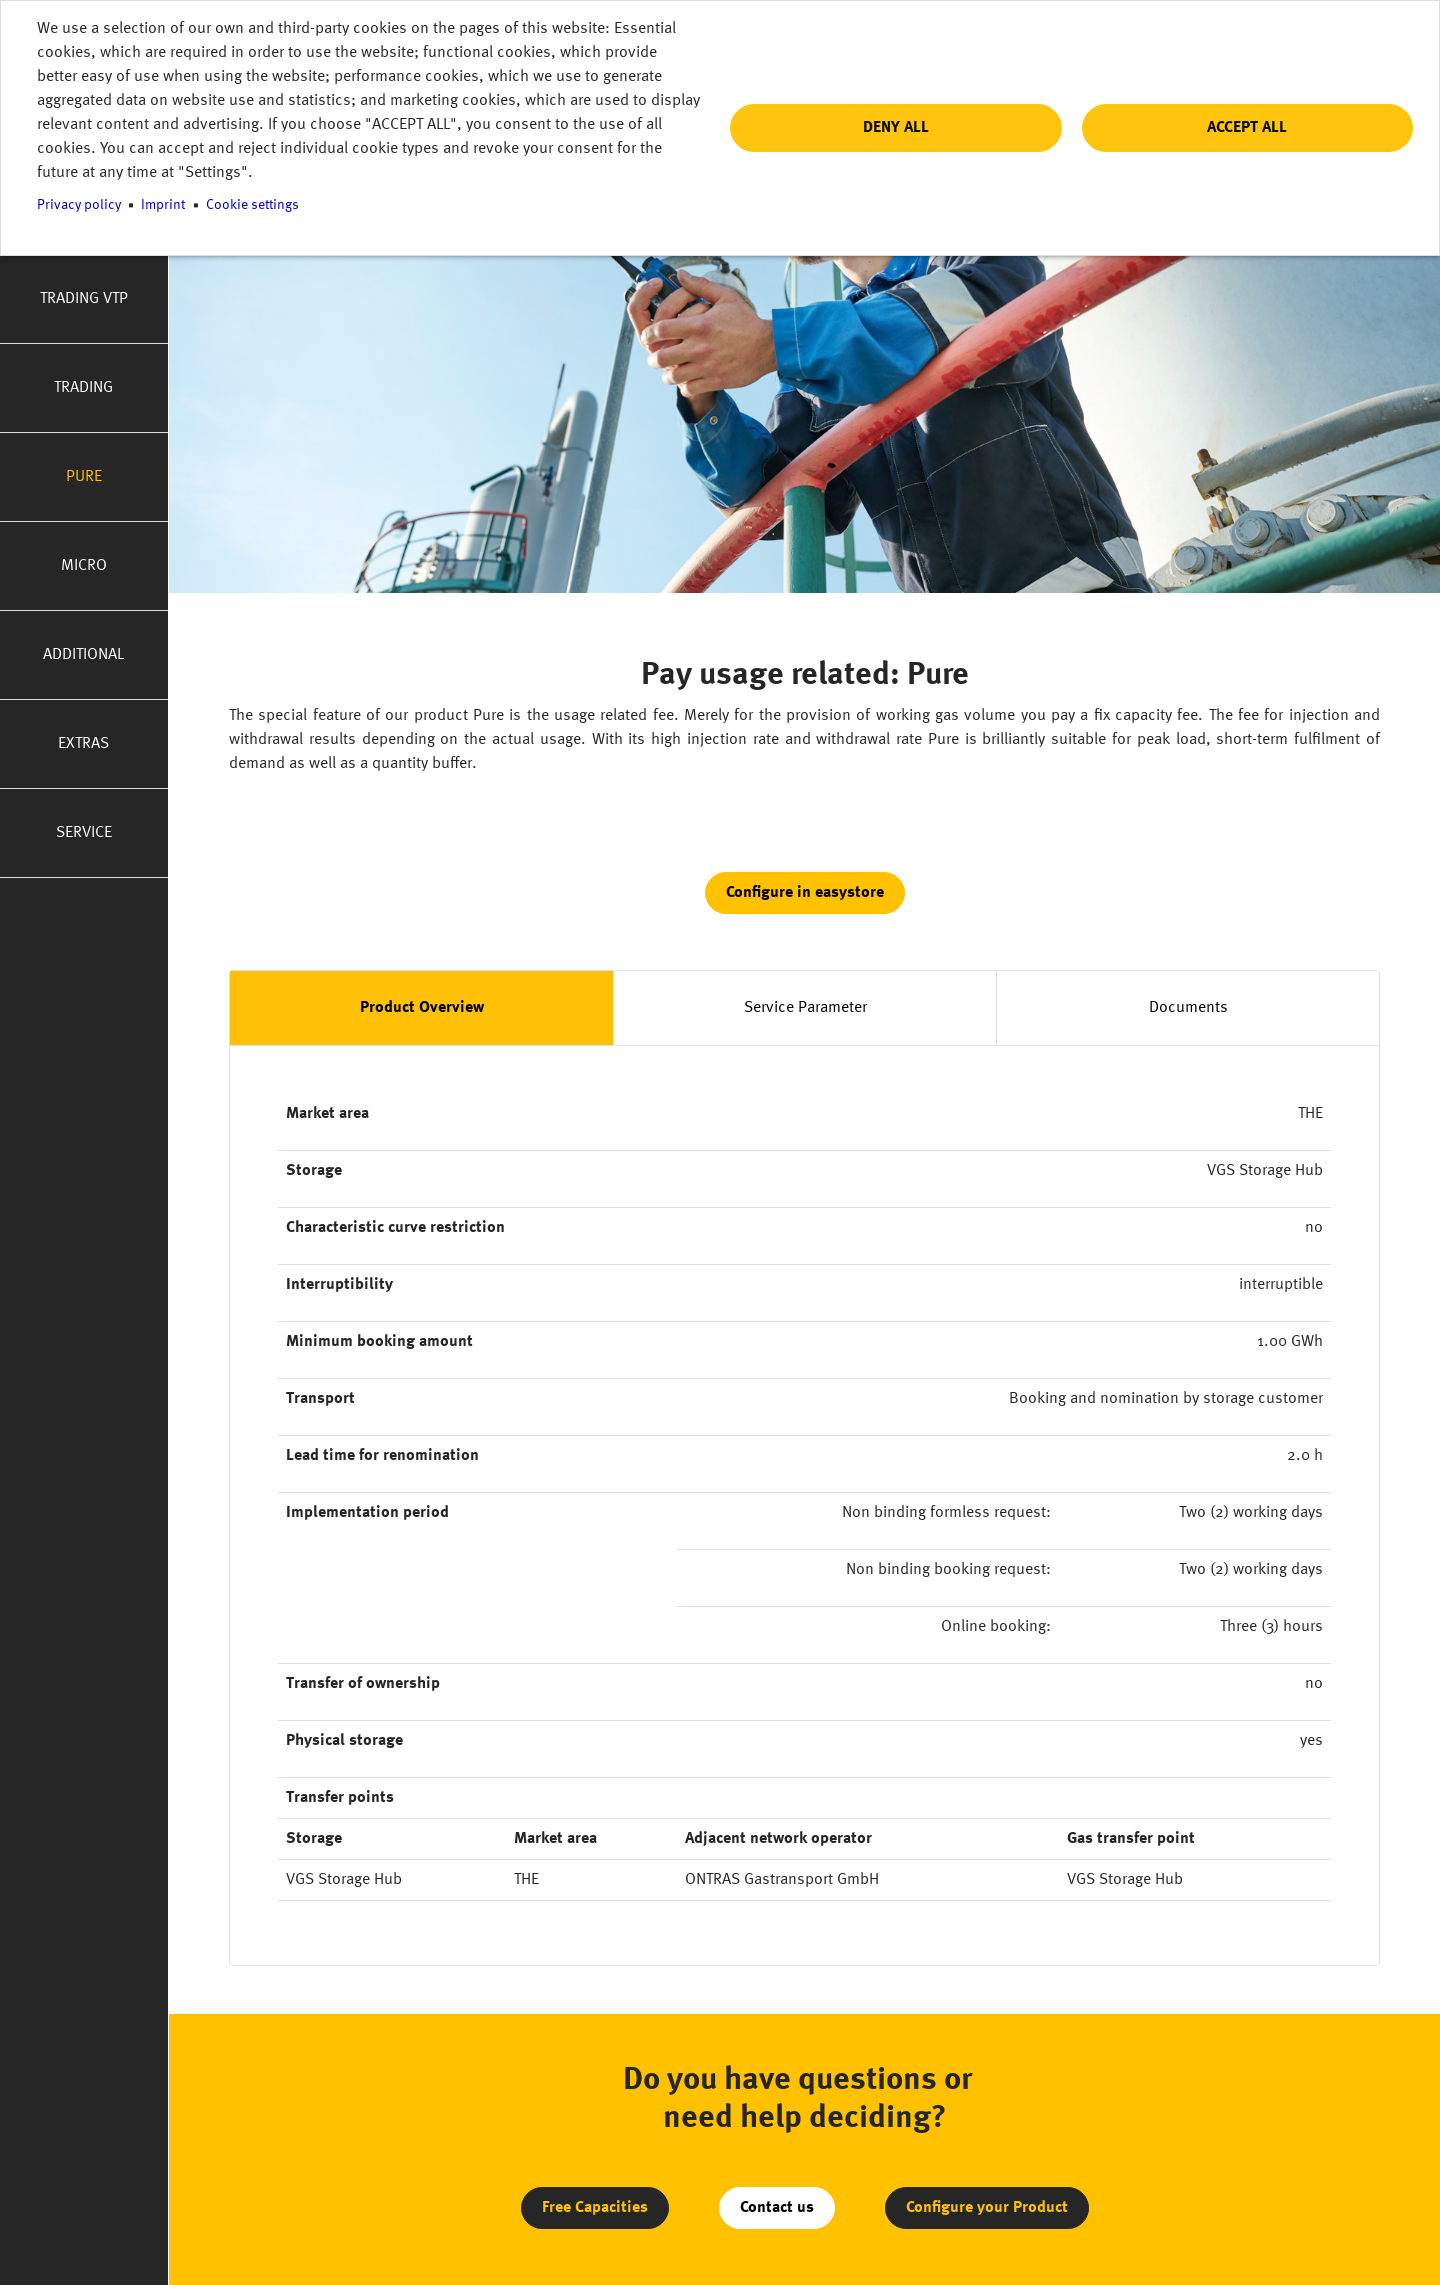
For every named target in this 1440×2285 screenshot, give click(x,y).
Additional (83, 655)
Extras (83, 744)
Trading (83, 388)
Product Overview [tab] (422, 1008)
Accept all (1247, 128)
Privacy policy (79, 205)
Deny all (896, 128)
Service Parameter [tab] (805, 1008)
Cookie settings (252, 205)
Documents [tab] (1188, 1008)
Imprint (163, 205)
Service (84, 833)
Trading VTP (84, 299)
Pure (84, 477)
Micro (84, 566)
